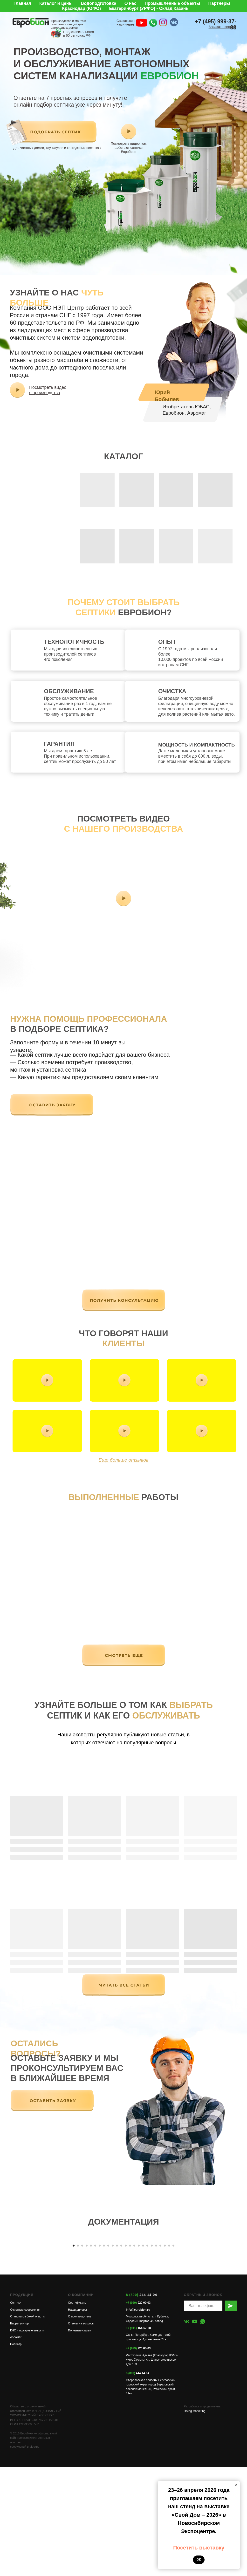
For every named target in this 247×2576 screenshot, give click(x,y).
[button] (128, 131)
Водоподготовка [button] (98, 3)
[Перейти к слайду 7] (100, 2354)
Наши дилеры (77, 2418)
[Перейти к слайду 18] (147, 2354)
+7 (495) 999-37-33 (215, 24)
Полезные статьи (79, 2439)
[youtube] (195, 2430)
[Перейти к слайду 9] (108, 2354)
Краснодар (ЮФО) (81, 8)
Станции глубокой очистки (28, 2425)
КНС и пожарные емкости (27, 2439)
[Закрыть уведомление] (236, 2484)
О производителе (79, 2425)
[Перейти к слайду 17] (143, 2354)
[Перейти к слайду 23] (169, 2354)
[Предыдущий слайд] (58, 2292)
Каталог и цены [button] (56, 3)
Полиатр (15, 2453)
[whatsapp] (203, 2430)
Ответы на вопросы (81, 2432)
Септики (15, 2411)
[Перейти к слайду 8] (104, 2354)
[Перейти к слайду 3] (82, 2354)
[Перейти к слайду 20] (156, 2354)
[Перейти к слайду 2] (78, 2354)
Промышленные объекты (172, 3)
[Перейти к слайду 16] (139, 2354)
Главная (22, 3)
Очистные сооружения (25, 2418)
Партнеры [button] (219, 3)
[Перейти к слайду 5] (91, 2354)
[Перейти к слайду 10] (113, 2354)
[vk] (187, 2430)
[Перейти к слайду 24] (173, 2354)
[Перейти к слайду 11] (117, 2354)
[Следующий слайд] (188, 2292)
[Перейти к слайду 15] (134, 2354)
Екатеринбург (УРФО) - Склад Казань (148, 8)
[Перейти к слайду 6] (95, 2354)
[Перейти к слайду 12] (121, 2354)
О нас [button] (130, 3)
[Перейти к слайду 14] (130, 2354)
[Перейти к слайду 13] (126, 2354)
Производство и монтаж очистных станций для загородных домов (68, 24)
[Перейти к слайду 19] (152, 2354)
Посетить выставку (198, 2548)
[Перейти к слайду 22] (165, 2354)
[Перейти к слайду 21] (160, 2354)
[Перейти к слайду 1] (74, 2354)
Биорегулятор (19, 2432)
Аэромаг (15, 2446)
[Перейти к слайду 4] (87, 2354)
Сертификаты (77, 2411)
